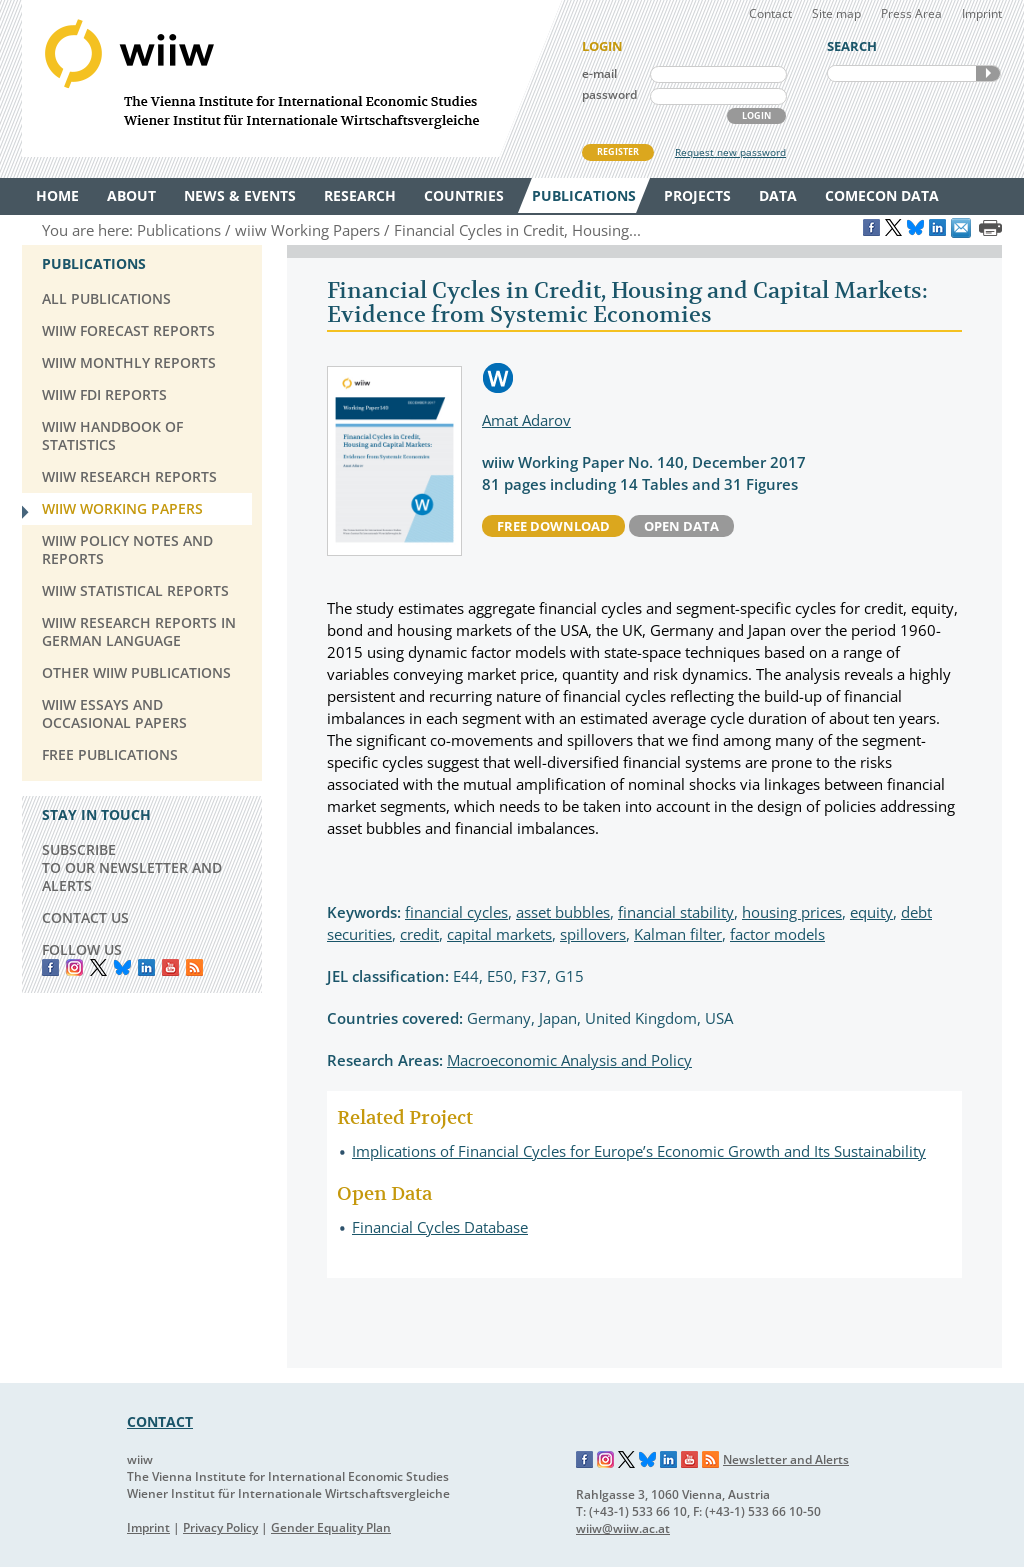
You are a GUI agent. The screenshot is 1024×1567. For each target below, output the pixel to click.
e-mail (599, 73)
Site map (836, 13)
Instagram (606, 1460)
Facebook (50, 967)
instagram (74, 967)
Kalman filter (678, 934)
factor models (777, 934)
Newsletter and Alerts (786, 1459)
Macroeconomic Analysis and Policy (569, 1060)
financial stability (676, 912)
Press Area (911, 13)
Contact (770, 13)
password (609, 94)
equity (871, 912)
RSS (194, 967)
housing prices (792, 912)
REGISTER (618, 151)
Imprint (982, 13)
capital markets (499, 934)
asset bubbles (563, 912)
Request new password (730, 152)
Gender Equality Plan (331, 1527)
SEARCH (988, 73)
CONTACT (160, 1421)
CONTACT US (85, 917)
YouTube (170, 967)
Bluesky (122, 967)
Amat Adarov (526, 420)
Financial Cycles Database (440, 1227)
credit (419, 934)
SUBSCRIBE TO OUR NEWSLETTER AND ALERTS (132, 867)
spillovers (593, 934)
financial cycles (456, 912)
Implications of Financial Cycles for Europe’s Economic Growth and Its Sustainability (639, 1151)
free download (553, 526)
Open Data (681, 526)
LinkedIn (146, 967)
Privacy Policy (220, 1527)
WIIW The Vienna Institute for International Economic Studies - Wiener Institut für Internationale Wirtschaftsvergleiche (292, 78)
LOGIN (756, 115)
